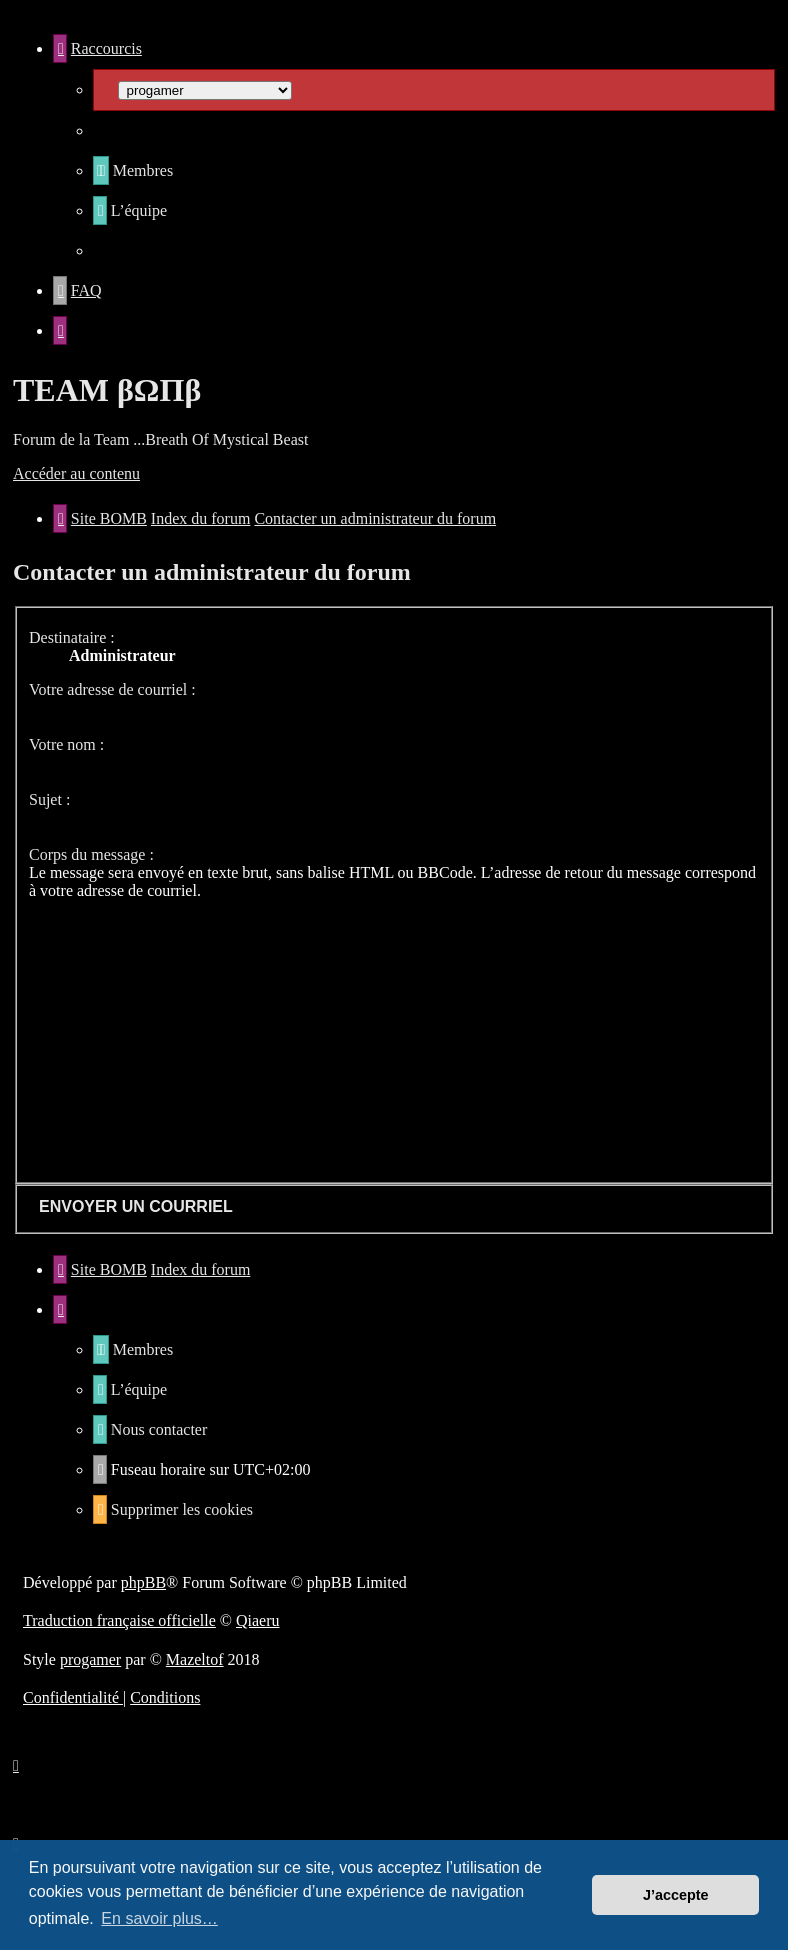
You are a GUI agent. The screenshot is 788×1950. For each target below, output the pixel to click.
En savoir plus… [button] (159, 1918)
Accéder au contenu (76, 473)
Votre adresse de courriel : (112, 689)
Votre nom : (66, 744)
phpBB (143, 1582)
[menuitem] (133, 170)
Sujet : (49, 799)
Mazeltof (195, 1659)
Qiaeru (258, 1620)
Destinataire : (72, 637)
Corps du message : (91, 854)
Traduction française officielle (119, 1620)
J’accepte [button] (676, 1895)
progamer (90, 1659)
